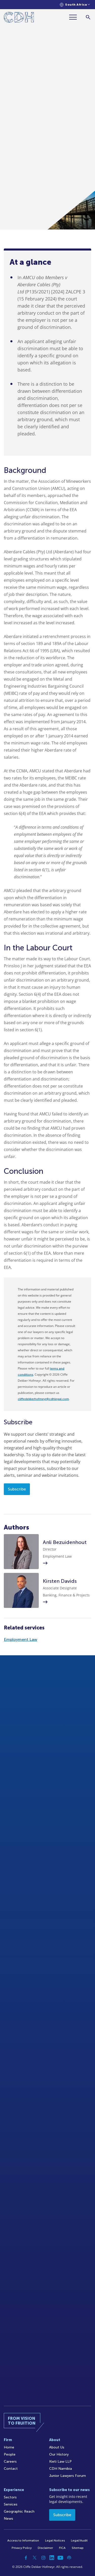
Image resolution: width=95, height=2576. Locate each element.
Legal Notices (55, 2540)
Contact (11, 2468)
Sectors (10, 2497)
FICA (62, 2548)
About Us (56, 2447)
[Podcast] (69, 2558)
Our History (59, 2454)
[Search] (88, 17)
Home (9, 2447)
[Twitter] (35, 2558)
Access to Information (23, 2540)
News (8, 2518)
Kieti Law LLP (60, 2461)
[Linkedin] (52, 2558)
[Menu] (75, 17)
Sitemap (78, 2548)
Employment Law (20, 1639)
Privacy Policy (22, 2548)
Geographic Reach (19, 2511)
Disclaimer (45, 2548)
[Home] (19, 18)
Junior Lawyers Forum (67, 2476)
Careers (10, 2461)
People (9, 2454)
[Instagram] (43, 2558)
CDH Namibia (60, 2468)
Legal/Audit (79, 2540)
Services (10, 2504)
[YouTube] (60, 2558)
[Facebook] (26, 2558)
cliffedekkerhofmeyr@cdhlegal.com (43, 1399)
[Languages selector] (75, 5)
